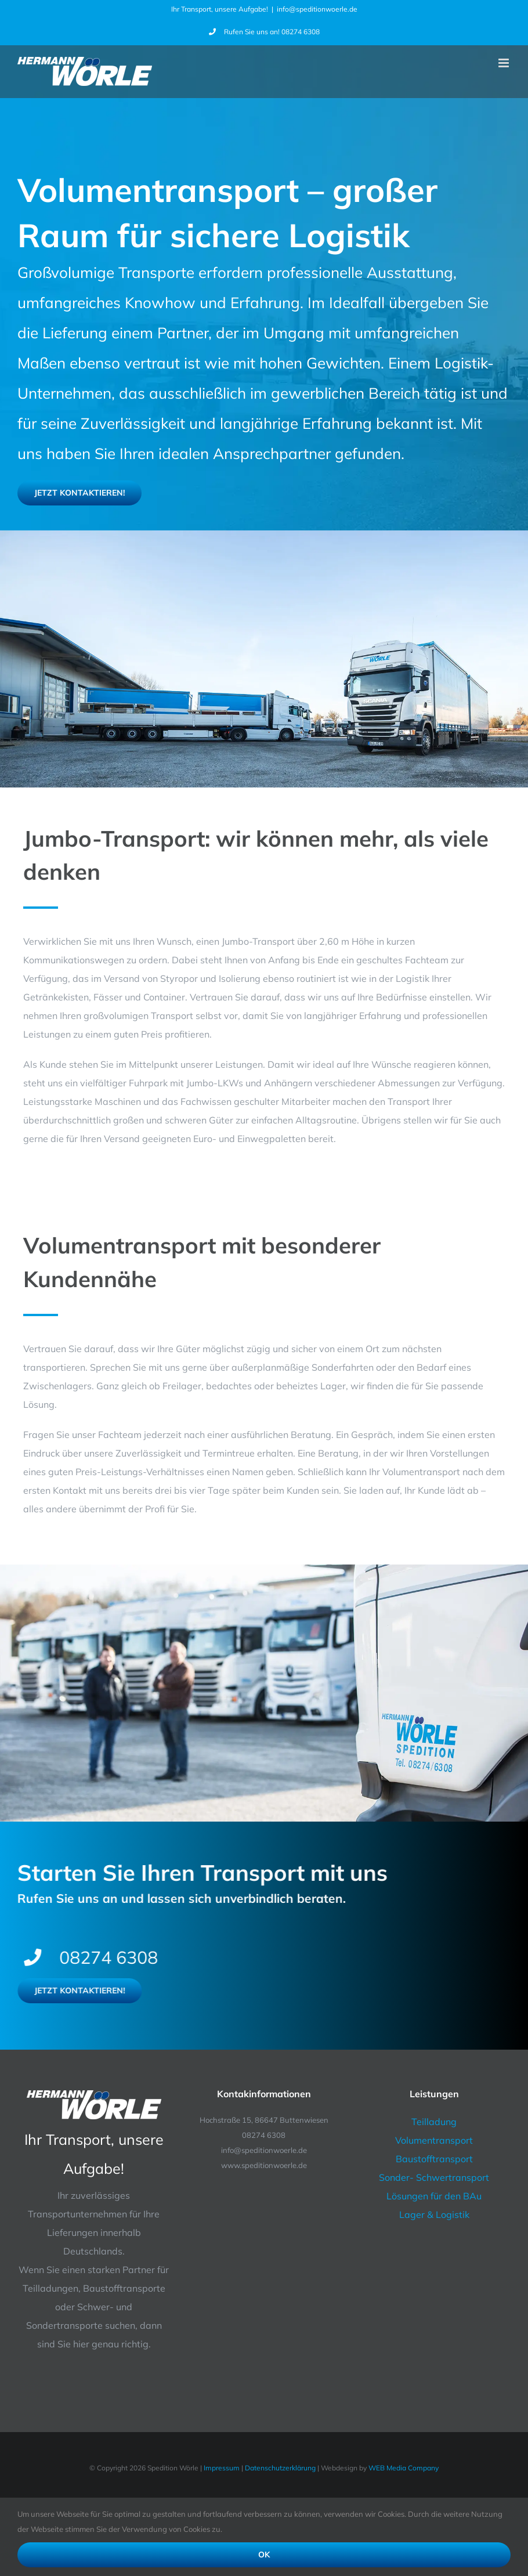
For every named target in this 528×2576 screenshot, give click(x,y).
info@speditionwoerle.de (317, 9)
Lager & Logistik (434, 2214)
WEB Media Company (403, 2467)
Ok (264, 2554)
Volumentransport (434, 2140)
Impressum (222, 2467)
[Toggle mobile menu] (504, 63)
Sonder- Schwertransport (434, 2177)
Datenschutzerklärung (280, 2467)
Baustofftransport (434, 2159)
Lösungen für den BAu (434, 2196)
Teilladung (434, 2121)
